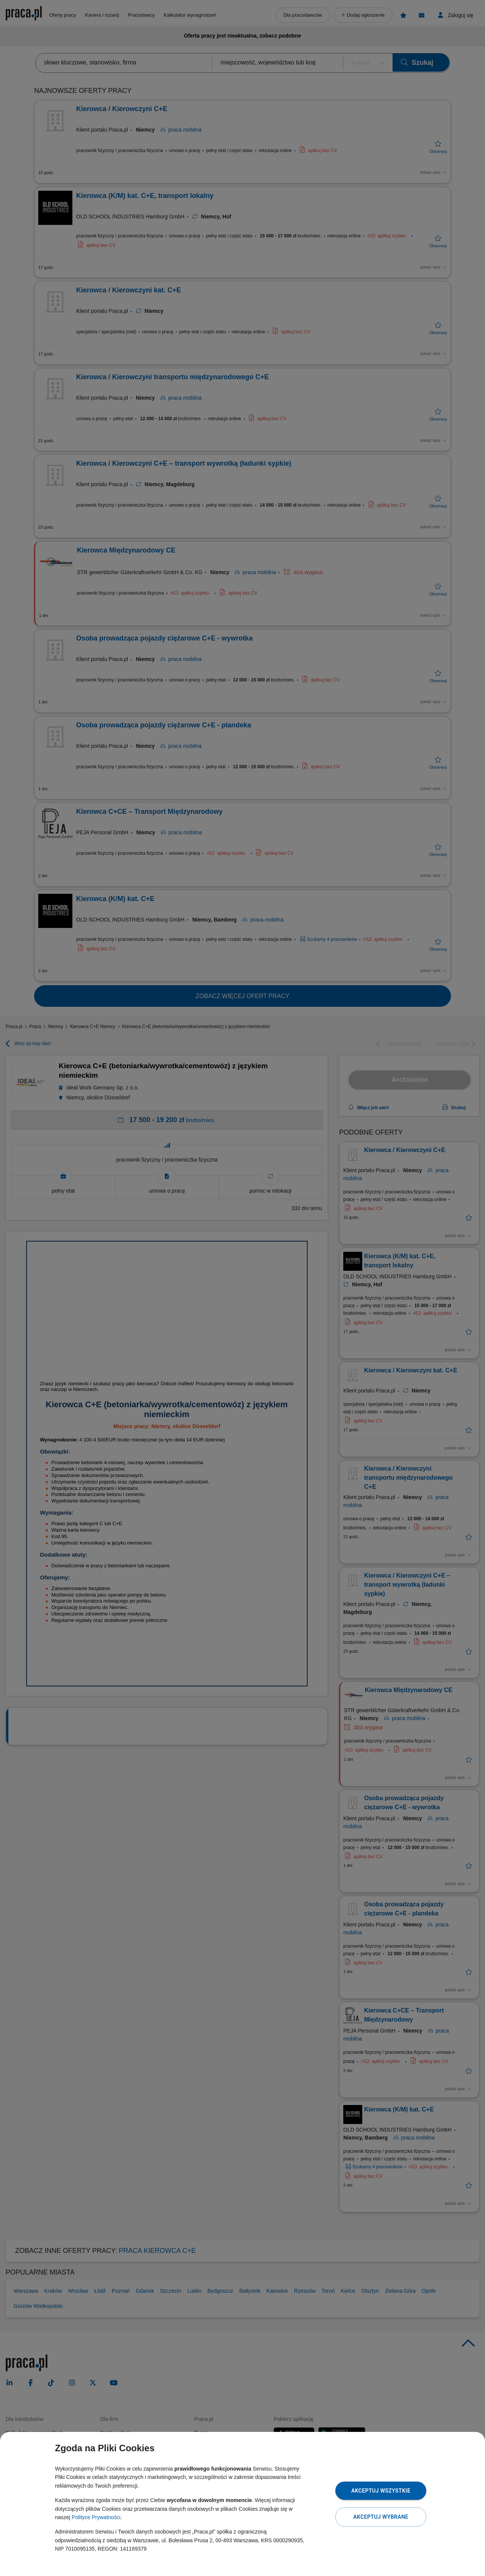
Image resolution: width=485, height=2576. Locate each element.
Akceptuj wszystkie (380, 2491)
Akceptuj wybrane (380, 2517)
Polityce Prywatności (96, 2517)
